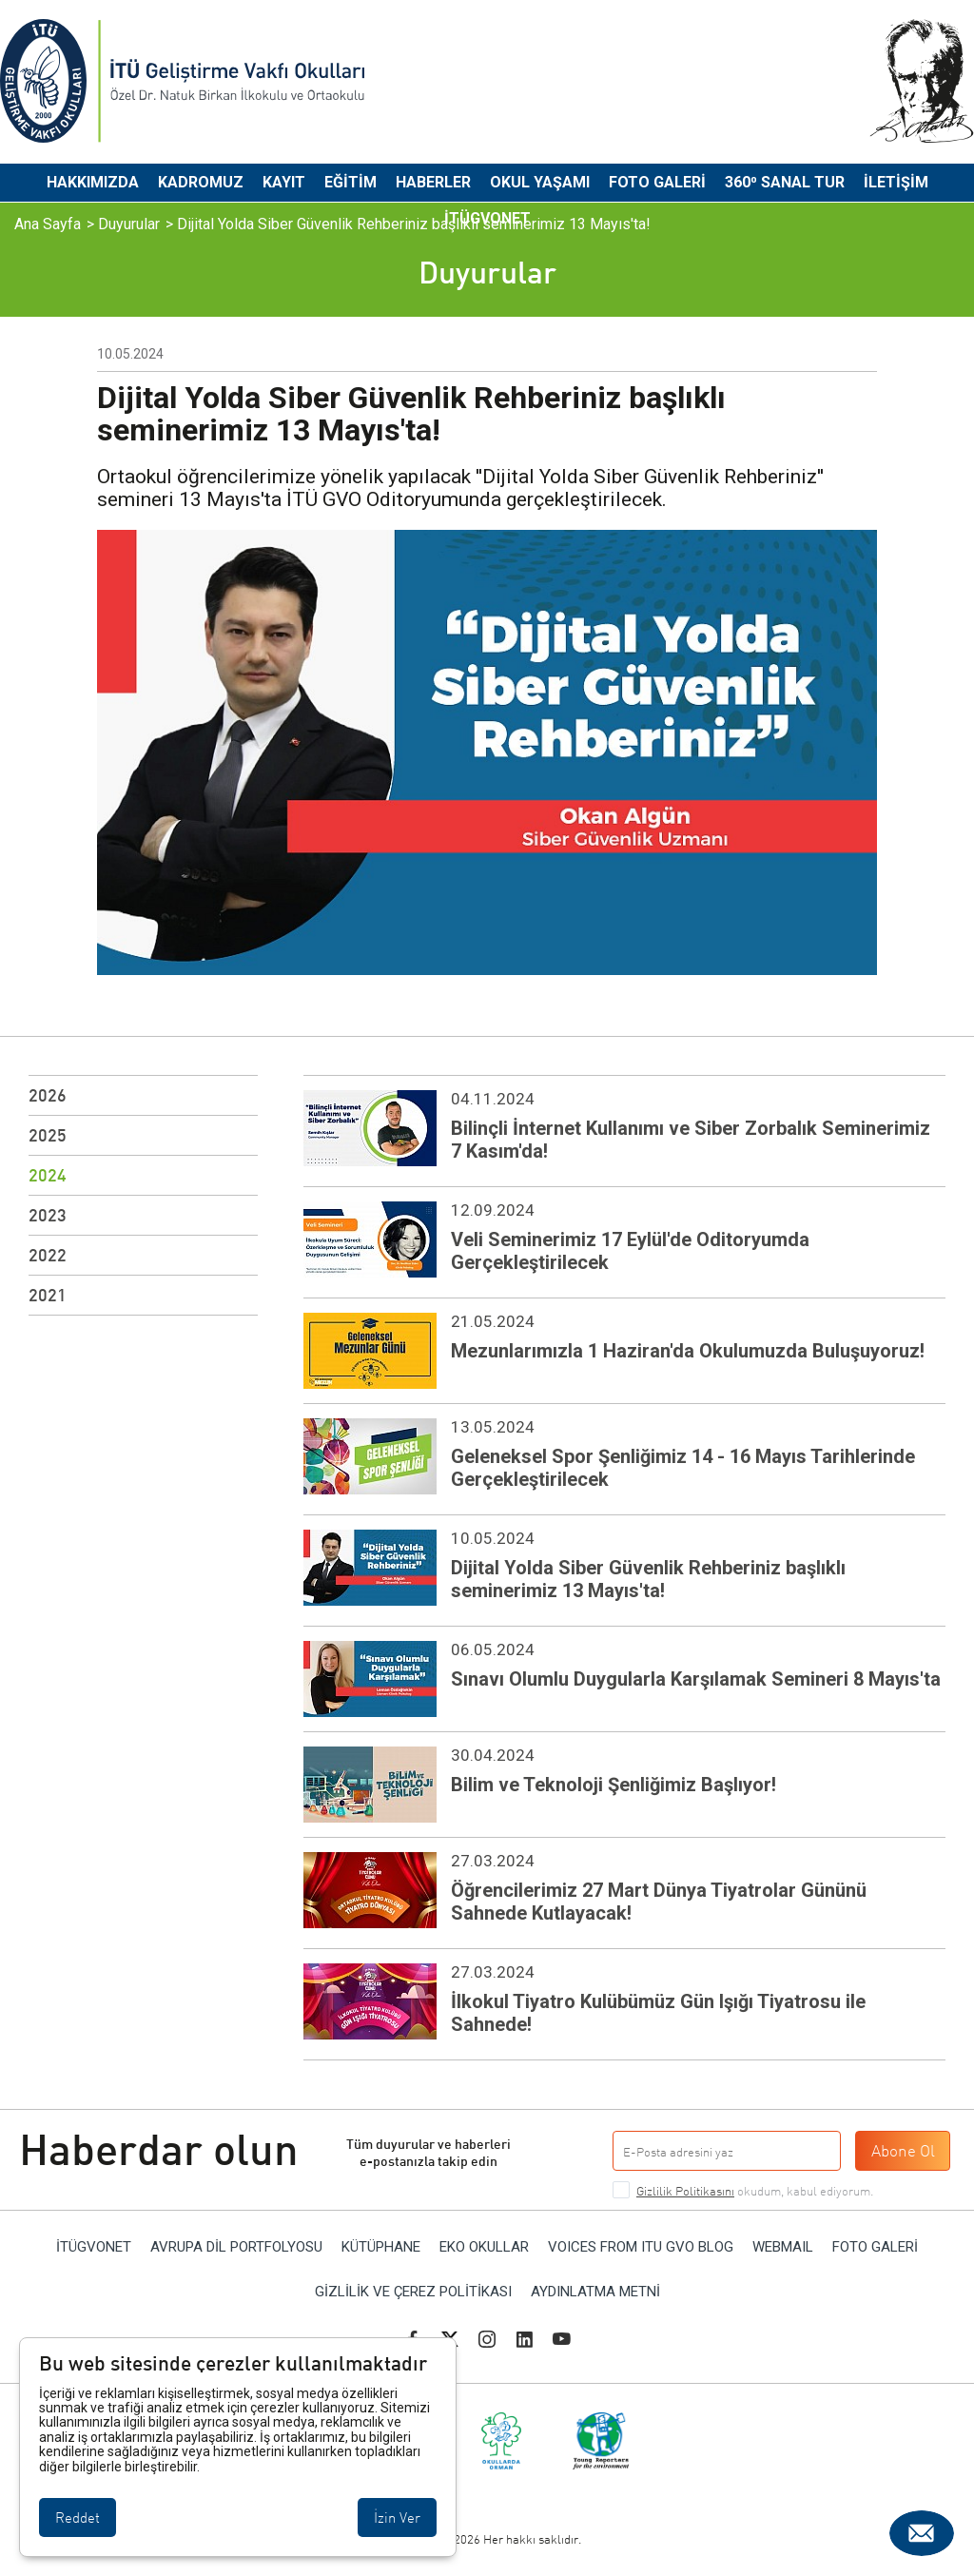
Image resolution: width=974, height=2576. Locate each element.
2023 (48, 1214)
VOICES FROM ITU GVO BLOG (640, 2247)
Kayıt (284, 182)
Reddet (77, 2517)
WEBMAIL (782, 2247)
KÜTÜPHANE (380, 2247)
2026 (48, 1094)
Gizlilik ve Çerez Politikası (413, 2292)
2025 (48, 1134)
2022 (48, 1254)
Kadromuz (201, 182)
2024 (48, 1174)
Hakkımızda (93, 182)
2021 (48, 1294)
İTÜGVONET (487, 218)
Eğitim (350, 182)
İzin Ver (397, 2517)
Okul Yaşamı (540, 182)
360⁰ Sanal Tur (785, 182)
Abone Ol (903, 2150)
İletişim (896, 182)
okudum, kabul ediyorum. (754, 2190)
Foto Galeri (657, 182)
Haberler (433, 182)
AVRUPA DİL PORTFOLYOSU (236, 2247)
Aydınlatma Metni (595, 2292)
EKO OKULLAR (484, 2247)
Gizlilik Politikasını (685, 2190)
